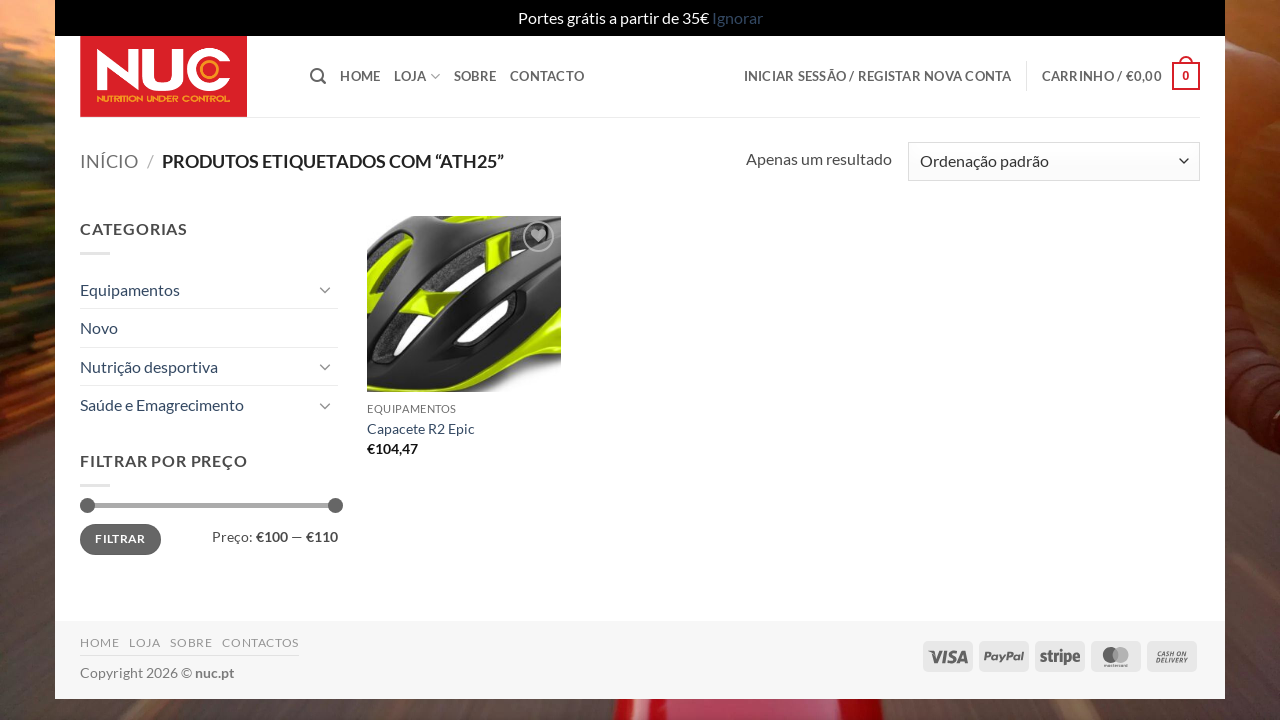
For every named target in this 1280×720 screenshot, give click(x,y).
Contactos (260, 642)
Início (109, 161)
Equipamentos (130, 289)
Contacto (547, 76)
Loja (416, 76)
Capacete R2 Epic (421, 428)
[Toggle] (326, 289)
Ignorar (737, 17)
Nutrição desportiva (149, 366)
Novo (99, 327)
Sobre (475, 76)
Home (360, 76)
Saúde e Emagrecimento (162, 404)
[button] (318, 76)
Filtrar (120, 538)
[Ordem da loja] (1054, 161)
